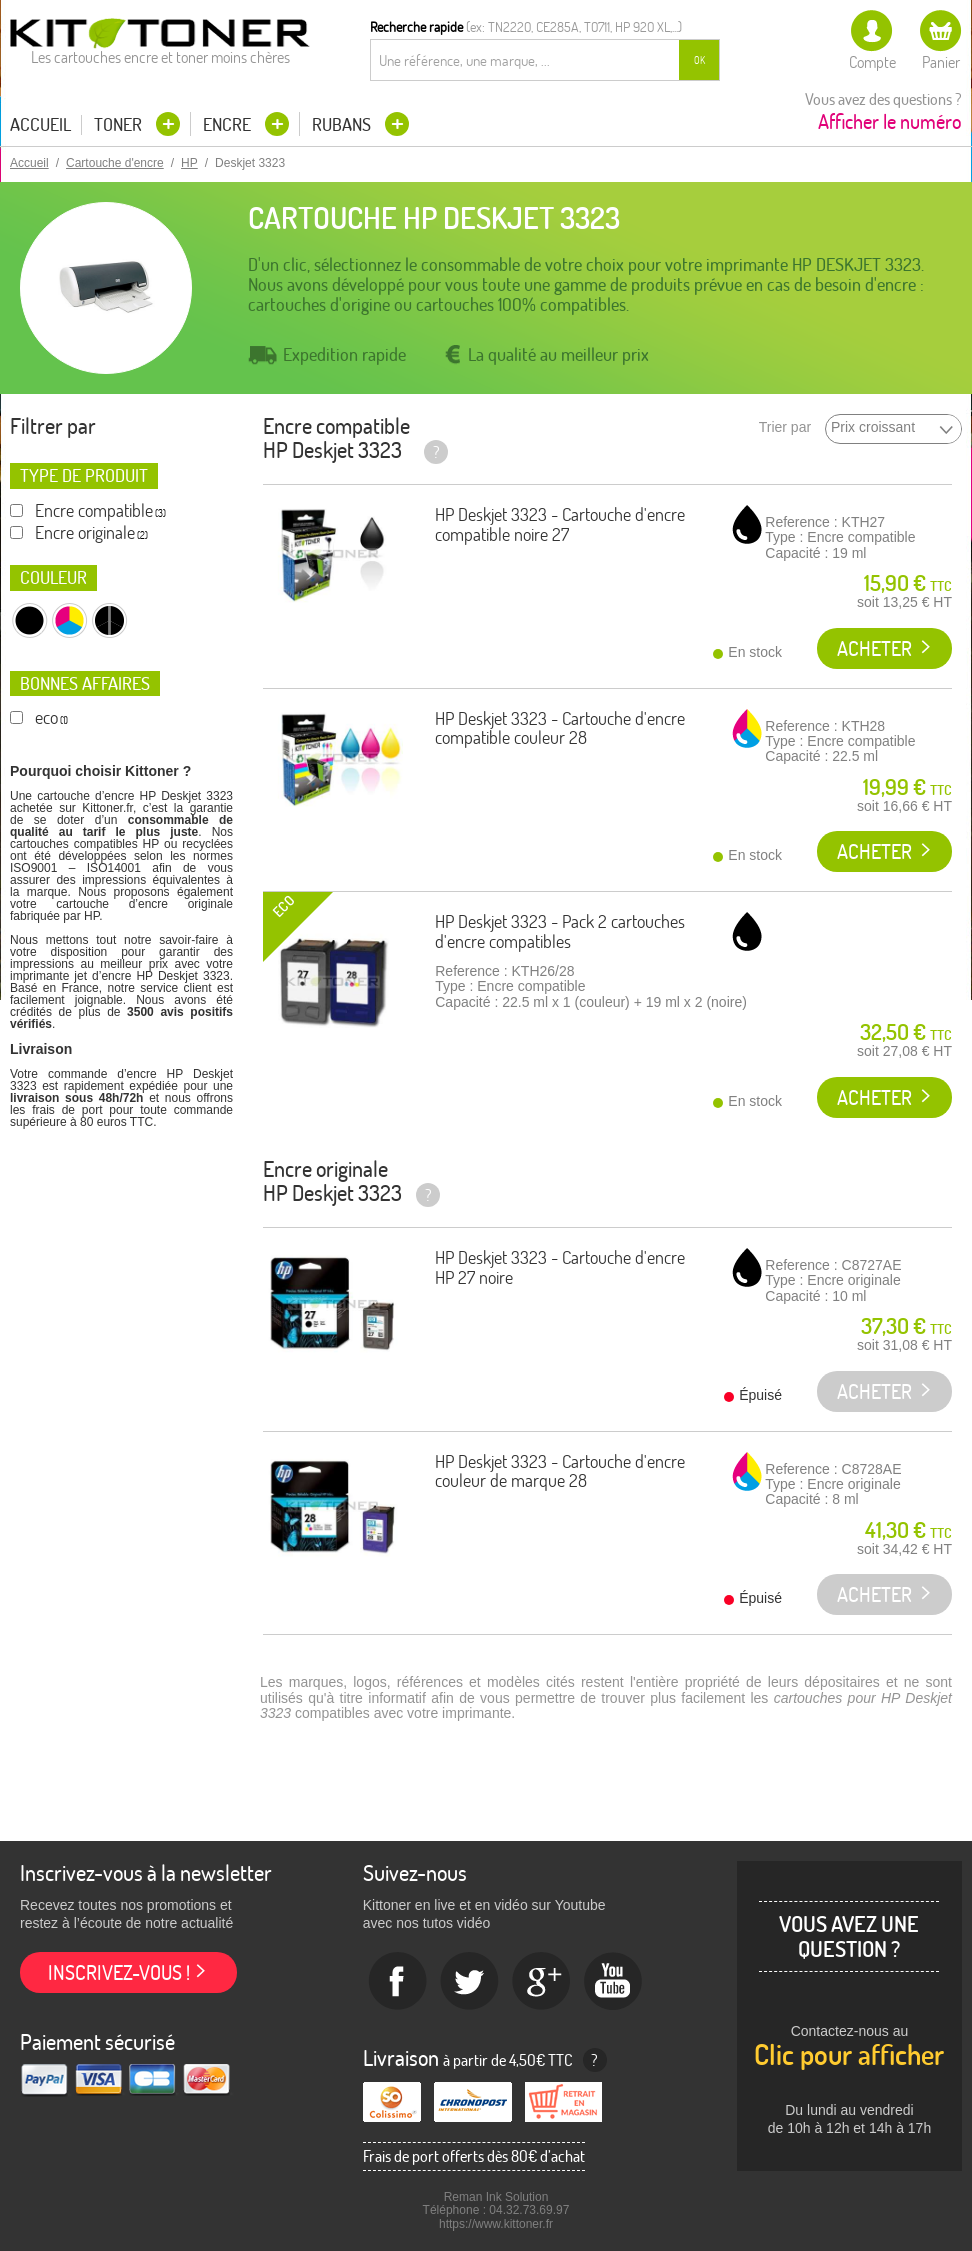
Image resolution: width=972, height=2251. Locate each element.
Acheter (874, 648)
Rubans (343, 124)
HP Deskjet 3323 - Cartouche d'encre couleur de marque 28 (560, 1471)
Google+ (542, 1982)
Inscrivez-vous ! (119, 1972)
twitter (470, 1982)
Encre (229, 124)
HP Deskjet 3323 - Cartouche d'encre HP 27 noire (560, 1267)
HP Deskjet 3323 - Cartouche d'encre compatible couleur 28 (560, 728)
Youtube (614, 1982)
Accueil (40, 125)
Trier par (785, 427)
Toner (120, 124)
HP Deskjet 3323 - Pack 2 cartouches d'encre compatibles (560, 931)
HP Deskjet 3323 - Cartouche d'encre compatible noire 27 (560, 524)
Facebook (398, 1982)
